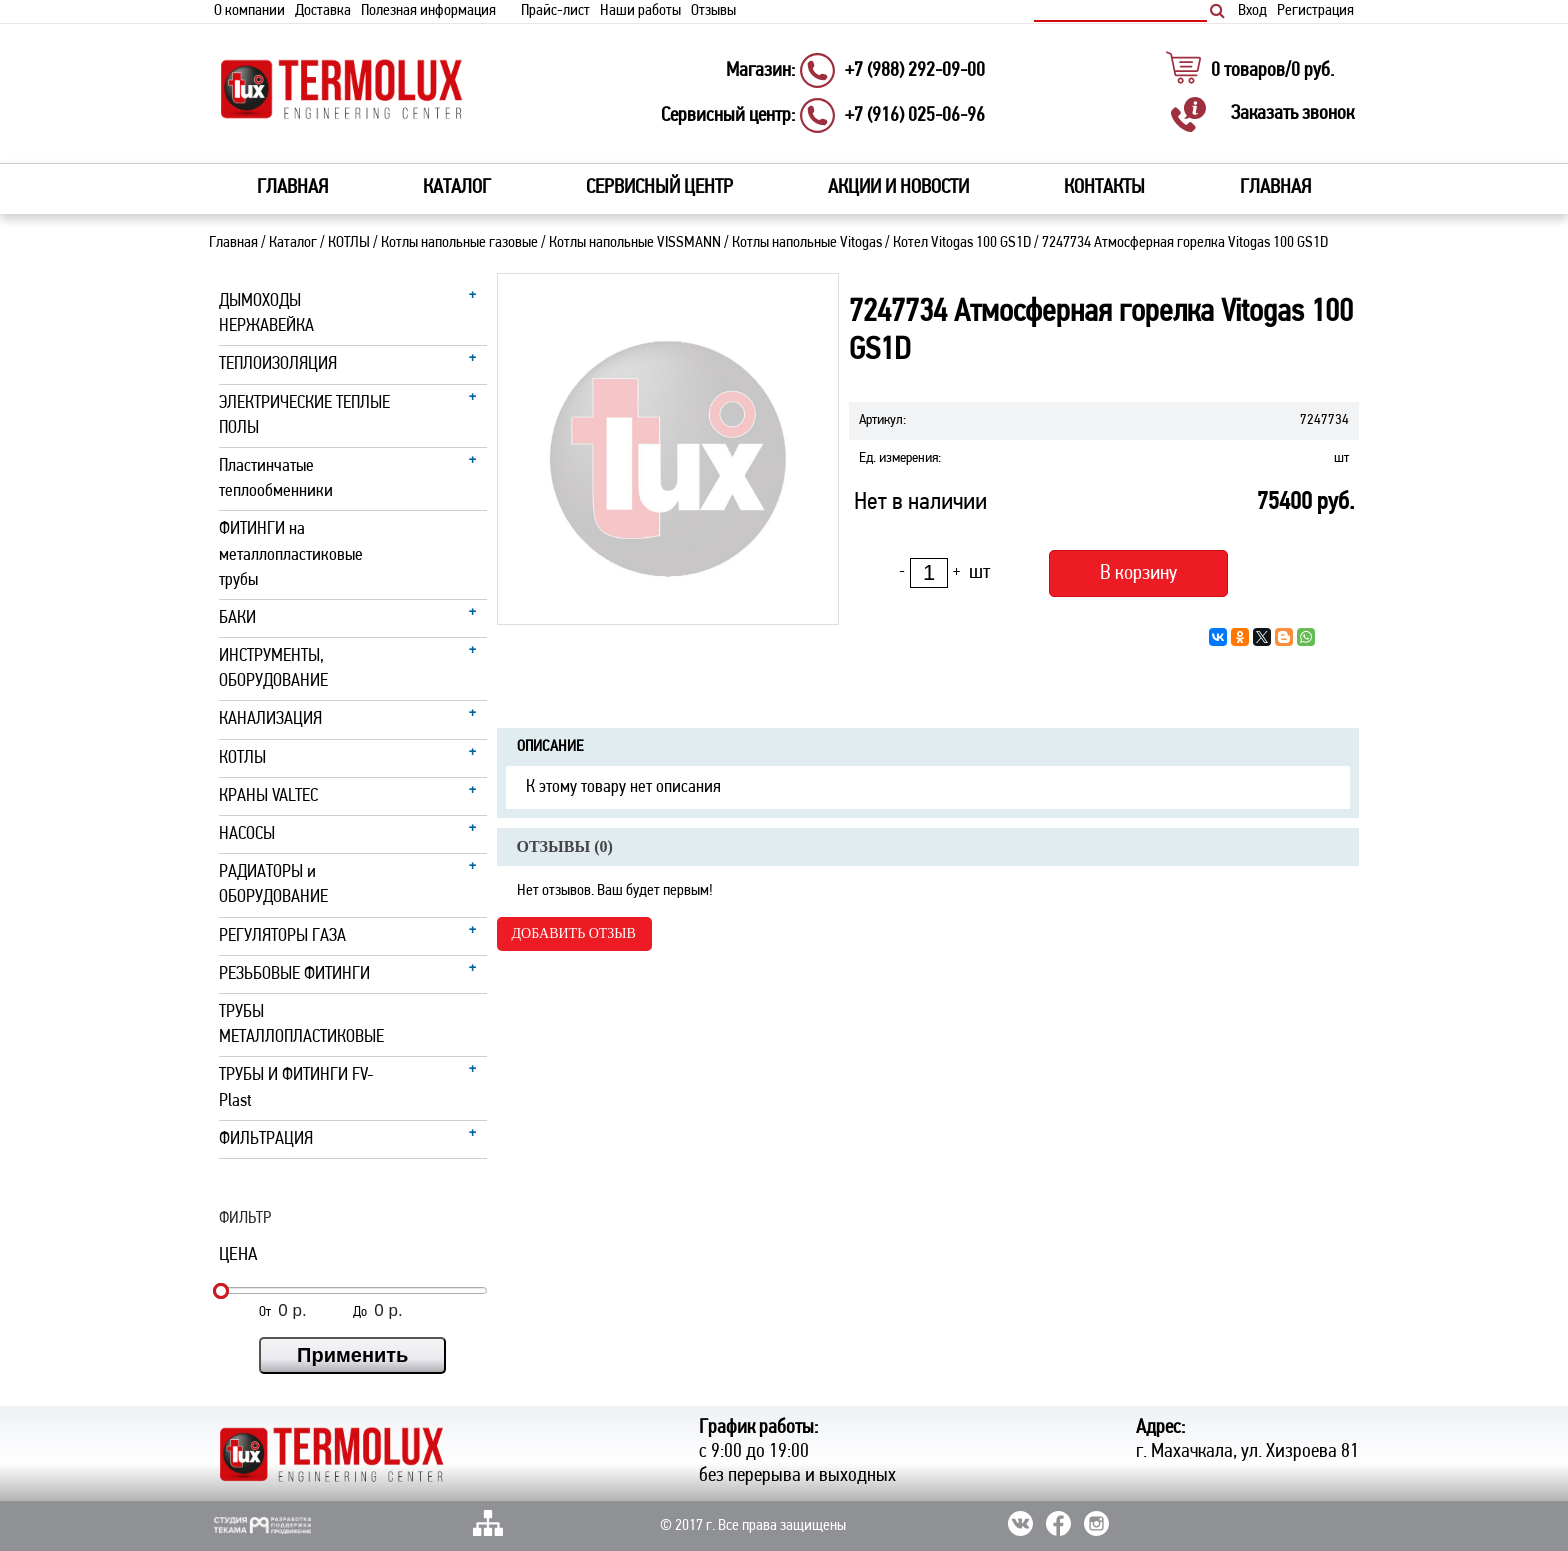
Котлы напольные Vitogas (807, 243)
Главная (292, 188)
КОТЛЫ (349, 243)
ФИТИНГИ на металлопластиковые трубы (291, 554)
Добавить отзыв (574, 933)
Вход (1252, 11)
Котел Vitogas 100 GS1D (962, 243)
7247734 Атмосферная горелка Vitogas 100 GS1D (1185, 243)
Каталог (293, 243)
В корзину (1138, 573)
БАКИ (237, 618)
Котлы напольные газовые (459, 243)
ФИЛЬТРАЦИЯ (266, 1139)
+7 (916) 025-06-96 (915, 116)
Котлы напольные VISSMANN (635, 243)
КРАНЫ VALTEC (268, 796)
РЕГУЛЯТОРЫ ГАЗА (282, 936)
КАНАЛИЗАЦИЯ (270, 719)
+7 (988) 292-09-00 (915, 71)
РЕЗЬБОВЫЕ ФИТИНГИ (294, 974)
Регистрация (1315, 11)
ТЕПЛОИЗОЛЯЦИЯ (278, 364)
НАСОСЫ (247, 834)
